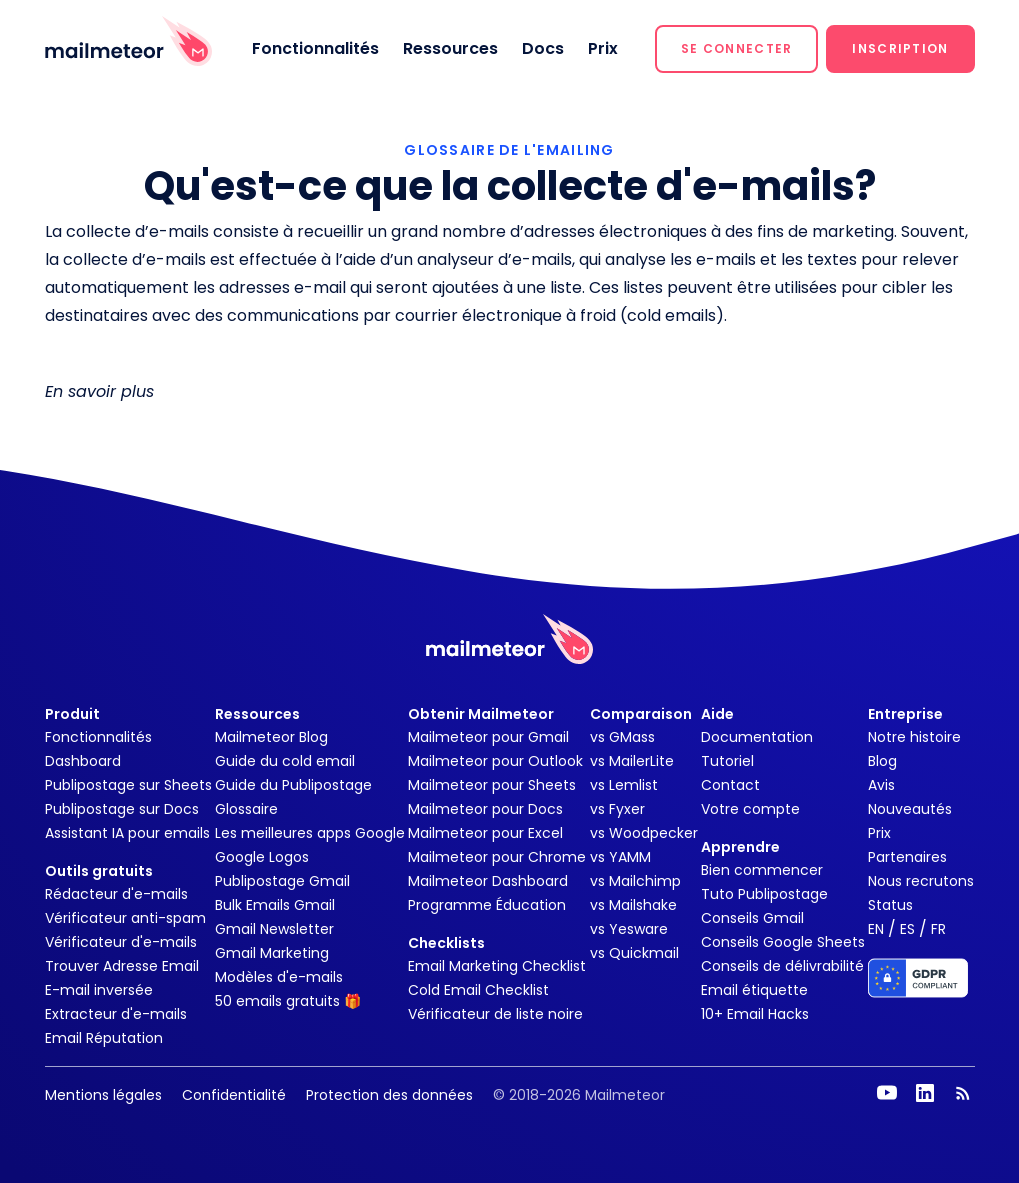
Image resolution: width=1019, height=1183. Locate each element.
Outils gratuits (99, 871)
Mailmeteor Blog (271, 737)
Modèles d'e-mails (279, 977)
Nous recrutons (921, 881)
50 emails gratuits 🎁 (288, 1001)
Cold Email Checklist (478, 990)
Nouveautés (910, 809)
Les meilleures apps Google (310, 833)
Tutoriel (727, 761)
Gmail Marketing (272, 953)
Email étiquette (754, 990)
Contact (730, 785)
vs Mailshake (633, 905)
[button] (736, 49)
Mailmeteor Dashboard (488, 881)
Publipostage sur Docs (122, 809)
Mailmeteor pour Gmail (488, 737)
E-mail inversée (99, 990)
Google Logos (262, 857)
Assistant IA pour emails (127, 833)
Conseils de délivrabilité (782, 966)
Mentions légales (103, 1095)
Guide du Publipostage (293, 785)
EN (876, 929)
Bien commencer (762, 870)
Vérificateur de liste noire (495, 1014)
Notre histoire (914, 737)
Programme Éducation (487, 905)
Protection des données (389, 1095)
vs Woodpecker (644, 833)
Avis (881, 785)
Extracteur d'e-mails (116, 1014)
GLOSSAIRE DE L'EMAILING (509, 150)
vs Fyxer (617, 809)
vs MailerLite (632, 761)
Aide (717, 714)
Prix (603, 48)
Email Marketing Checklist (497, 966)
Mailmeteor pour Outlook (495, 761)
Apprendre (740, 847)
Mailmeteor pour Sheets (492, 785)
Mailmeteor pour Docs (485, 809)
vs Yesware (629, 929)
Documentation (757, 737)
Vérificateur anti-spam (125, 918)
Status (890, 905)
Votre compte (750, 809)
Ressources (450, 48)
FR (938, 929)
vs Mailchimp (635, 881)
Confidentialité (234, 1095)
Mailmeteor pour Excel (485, 833)
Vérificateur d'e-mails (121, 942)
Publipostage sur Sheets (128, 785)
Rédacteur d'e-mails (116, 894)
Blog (882, 761)
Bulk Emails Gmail (275, 905)
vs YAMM (620, 857)
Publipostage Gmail (282, 881)
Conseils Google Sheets (783, 942)
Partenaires (907, 857)
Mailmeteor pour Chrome (497, 857)
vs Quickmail (634, 953)
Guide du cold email (285, 761)
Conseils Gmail (752, 918)
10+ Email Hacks (755, 1014)
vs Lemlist (624, 785)
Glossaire (246, 809)
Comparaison (641, 714)
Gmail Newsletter (274, 929)
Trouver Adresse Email (122, 966)
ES (907, 929)
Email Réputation (104, 1038)
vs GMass (622, 737)
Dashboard (83, 761)
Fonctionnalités (315, 48)
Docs (543, 48)
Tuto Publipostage (764, 894)
